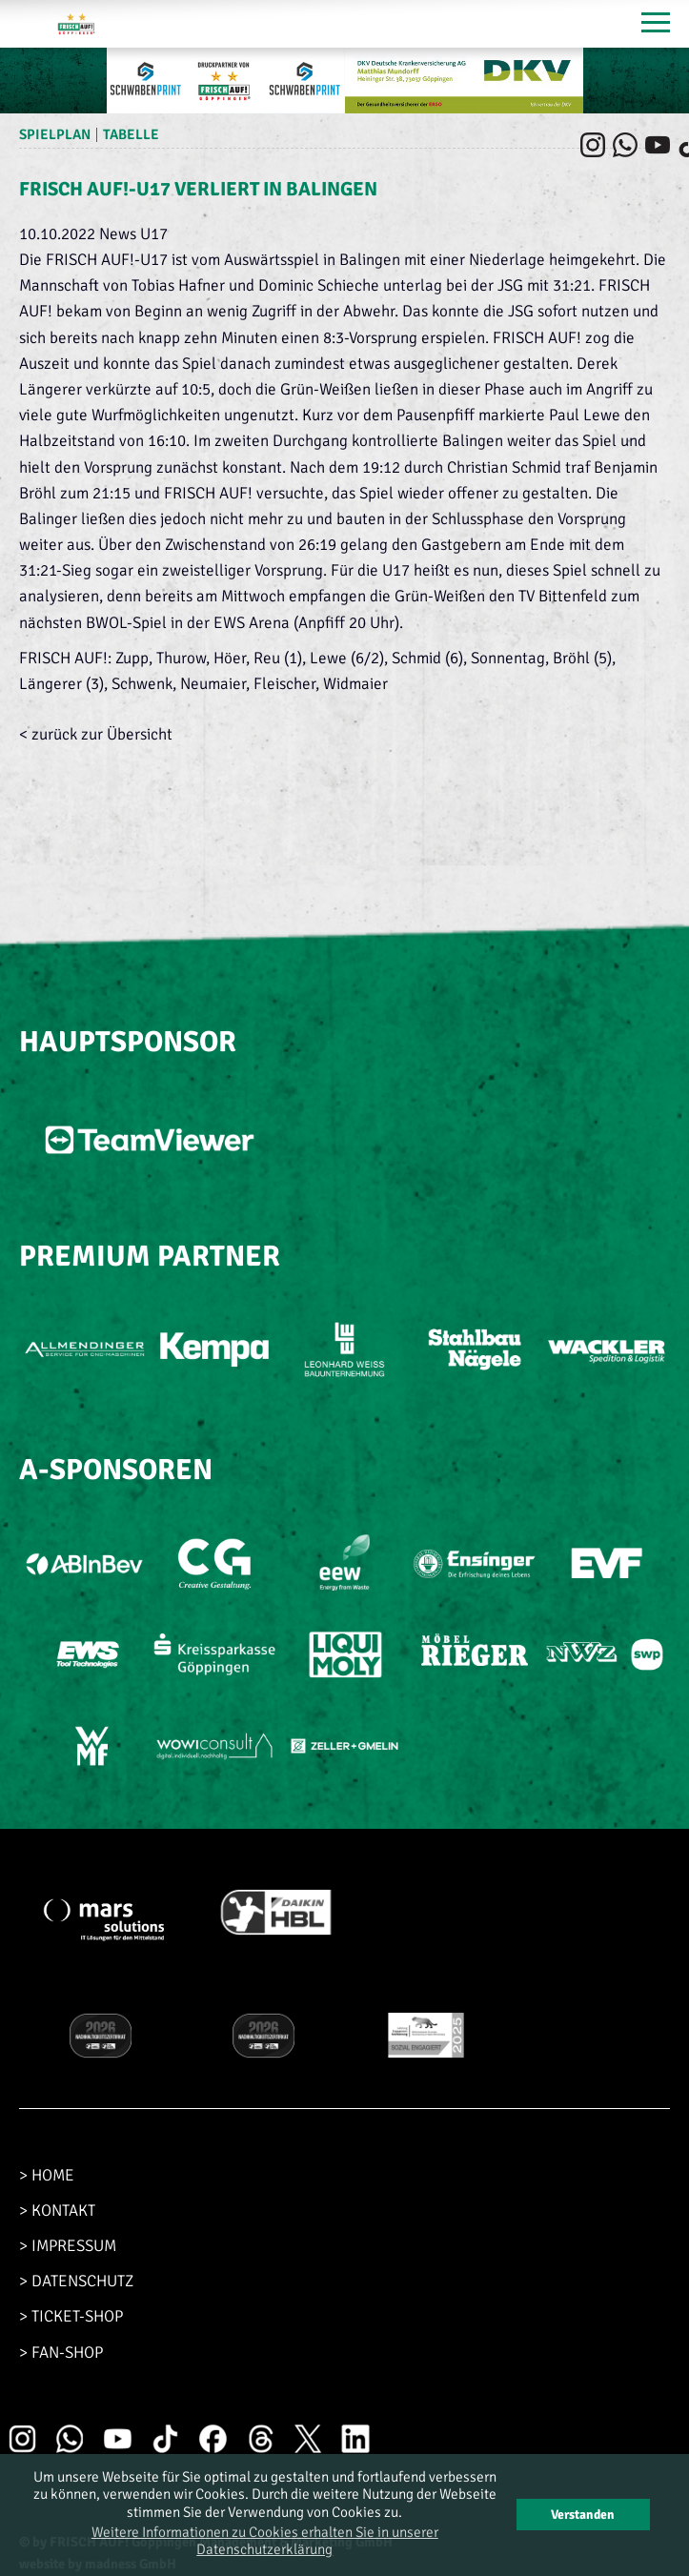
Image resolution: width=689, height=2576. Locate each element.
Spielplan (55, 134)
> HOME (46, 2175)
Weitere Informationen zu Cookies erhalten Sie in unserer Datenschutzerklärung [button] (264, 2541)
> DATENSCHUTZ (76, 2281)
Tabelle (131, 134)
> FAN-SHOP (61, 2353)
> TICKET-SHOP (71, 2316)
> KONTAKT (57, 2211)
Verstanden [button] (583, 2514)
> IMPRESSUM (67, 2246)
